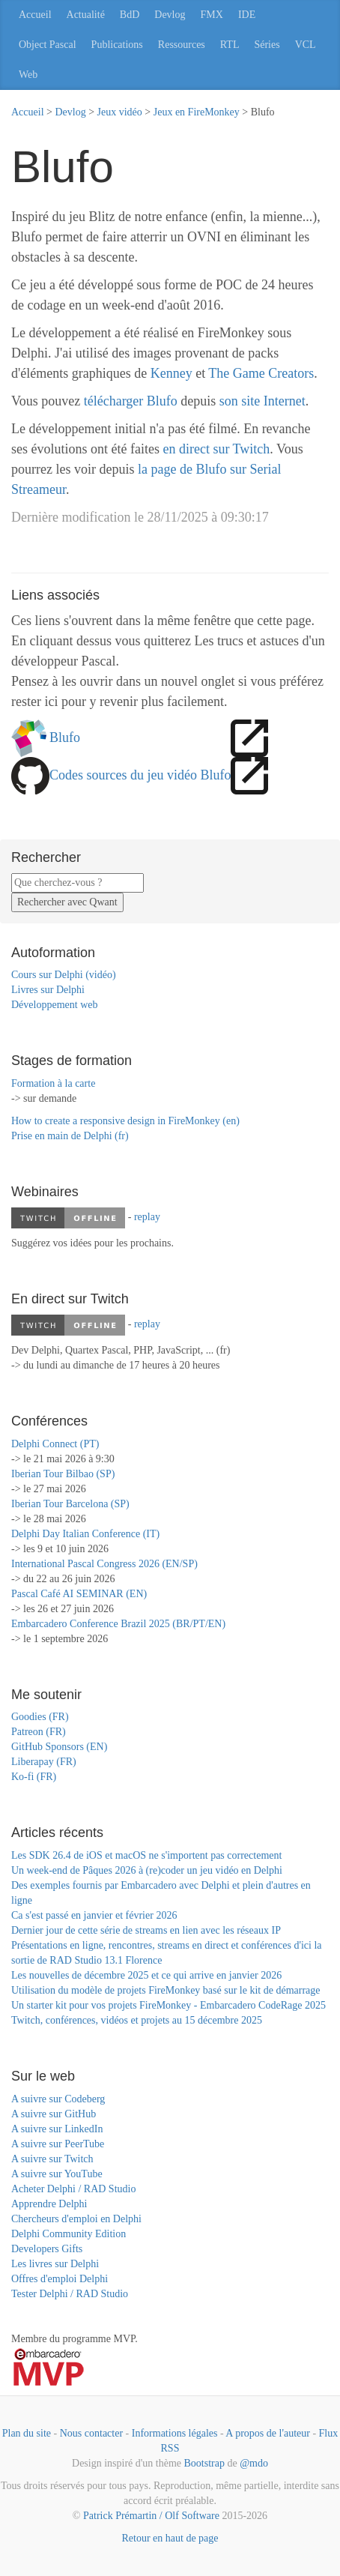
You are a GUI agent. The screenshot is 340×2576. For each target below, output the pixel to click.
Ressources (181, 44)
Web (28, 74)
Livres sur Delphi (48, 989)
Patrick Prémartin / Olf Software (151, 2515)
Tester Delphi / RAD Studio (69, 2293)
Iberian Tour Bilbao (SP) (63, 1473)
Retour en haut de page (169, 2538)
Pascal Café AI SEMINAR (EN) (79, 1593)
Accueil (35, 14)
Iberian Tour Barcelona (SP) (70, 1503)
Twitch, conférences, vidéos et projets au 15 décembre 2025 (136, 2020)
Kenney (171, 373)
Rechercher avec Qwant (67, 902)
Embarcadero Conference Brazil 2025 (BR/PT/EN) (118, 1623)
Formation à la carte (53, 1083)
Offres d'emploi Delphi (59, 2278)
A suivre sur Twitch (52, 2159)
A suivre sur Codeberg (58, 2099)
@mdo (254, 2463)
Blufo (64, 737)
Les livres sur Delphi (55, 2263)
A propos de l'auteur (267, 2433)
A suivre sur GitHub (53, 2114)
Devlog (169, 14)
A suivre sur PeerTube (57, 2144)
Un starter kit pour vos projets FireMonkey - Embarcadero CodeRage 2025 (168, 2005)
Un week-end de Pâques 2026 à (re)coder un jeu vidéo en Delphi (146, 1870)
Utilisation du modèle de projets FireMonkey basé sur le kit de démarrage (166, 1990)
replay (147, 1216)
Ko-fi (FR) (33, 1776)
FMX (212, 14)
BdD (129, 14)
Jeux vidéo (119, 112)
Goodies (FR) (40, 1716)
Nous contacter (91, 2433)
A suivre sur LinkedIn (57, 2129)
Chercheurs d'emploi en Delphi (76, 2218)
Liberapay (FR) (43, 1761)
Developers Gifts (46, 2248)
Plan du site (26, 2433)
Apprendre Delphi (49, 2203)
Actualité (86, 14)
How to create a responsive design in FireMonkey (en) (125, 1120)
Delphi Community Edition (68, 2233)
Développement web (54, 1004)
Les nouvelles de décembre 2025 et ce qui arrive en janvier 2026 (146, 1975)
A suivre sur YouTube (57, 2174)
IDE (246, 14)
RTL (230, 44)
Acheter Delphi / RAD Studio (73, 2189)
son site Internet (262, 400)
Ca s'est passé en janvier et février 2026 (94, 1915)
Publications (117, 44)
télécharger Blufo (130, 400)
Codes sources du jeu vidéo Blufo (140, 774)
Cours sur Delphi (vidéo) (63, 974)
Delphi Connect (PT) (55, 1444)
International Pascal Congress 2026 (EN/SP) (104, 1563)
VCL (305, 44)
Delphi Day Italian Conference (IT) (85, 1533)
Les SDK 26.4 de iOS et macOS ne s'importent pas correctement (146, 1855)
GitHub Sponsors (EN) (59, 1746)
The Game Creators (261, 373)
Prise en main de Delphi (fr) (70, 1135)
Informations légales (175, 2433)
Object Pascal (47, 44)
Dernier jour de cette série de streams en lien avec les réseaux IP (146, 1930)
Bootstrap (204, 2463)
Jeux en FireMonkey (197, 112)
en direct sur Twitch (216, 448)
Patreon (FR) (38, 1731)
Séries (266, 44)
